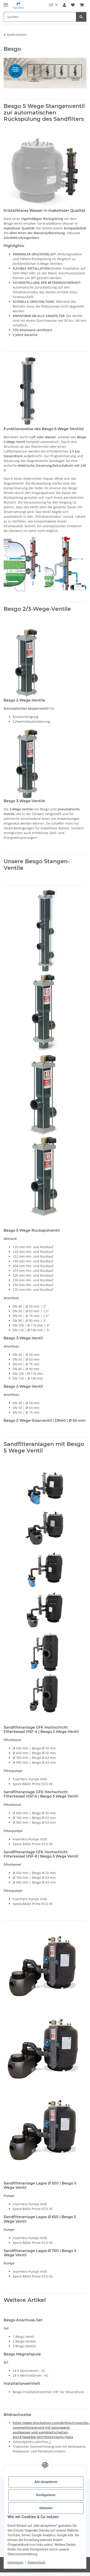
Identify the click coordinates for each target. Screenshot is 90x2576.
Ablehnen (46, 2508)
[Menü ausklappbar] (6, 3)
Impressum (15, 2562)
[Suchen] (40, 17)
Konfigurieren (46, 2495)
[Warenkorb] (81, 4)
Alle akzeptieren (45, 2482)
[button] (64, 4)
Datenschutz (36, 2562)
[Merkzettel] (72, 4)
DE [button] (51, 4)
